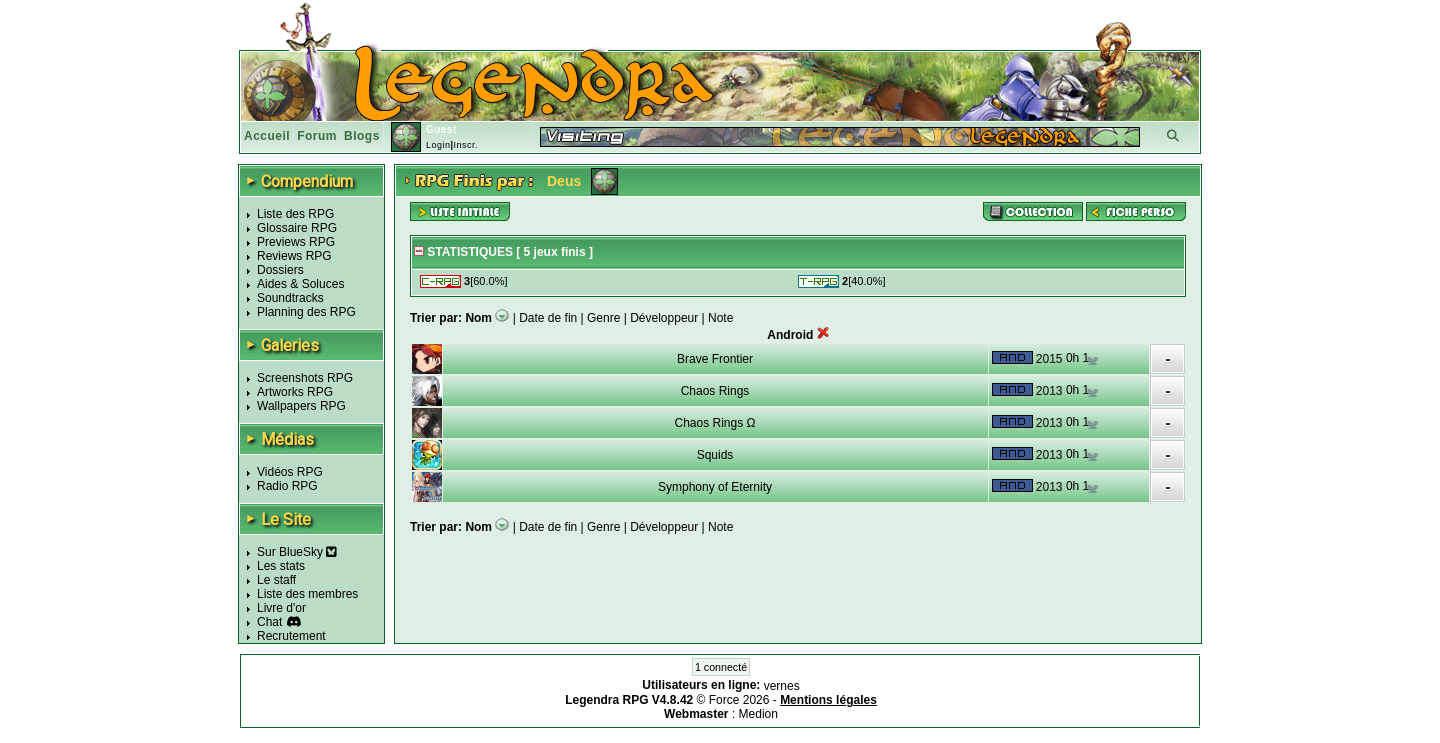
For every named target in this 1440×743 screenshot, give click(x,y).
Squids (715, 455)
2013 (1049, 391)
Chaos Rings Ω (714, 423)
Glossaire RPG (297, 228)
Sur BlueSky (297, 552)
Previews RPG (296, 242)
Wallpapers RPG (301, 406)
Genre (603, 318)
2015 (1049, 359)
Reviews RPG (294, 256)
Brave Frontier (715, 359)
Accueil (267, 136)
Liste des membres (307, 594)
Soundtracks (290, 298)
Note (720, 318)
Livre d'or (281, 608)
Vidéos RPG (290, 472)
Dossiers (280, 270)
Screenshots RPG (305, 378)
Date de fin (548, 318)
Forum (317, 136)
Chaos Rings (715, 391)
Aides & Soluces (300, 284)
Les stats (281, 566)
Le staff (276, 580)
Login (438, 145)
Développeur (664, 318)
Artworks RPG (295, 392)
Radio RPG (287, 486)
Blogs (362, 136)
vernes (782, 686)
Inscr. (465, 145)
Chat (269, 622)
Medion (758, 714)
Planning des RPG (306, 312)
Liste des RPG (295, 214)
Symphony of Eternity (715, 487)
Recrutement (291, 636)
